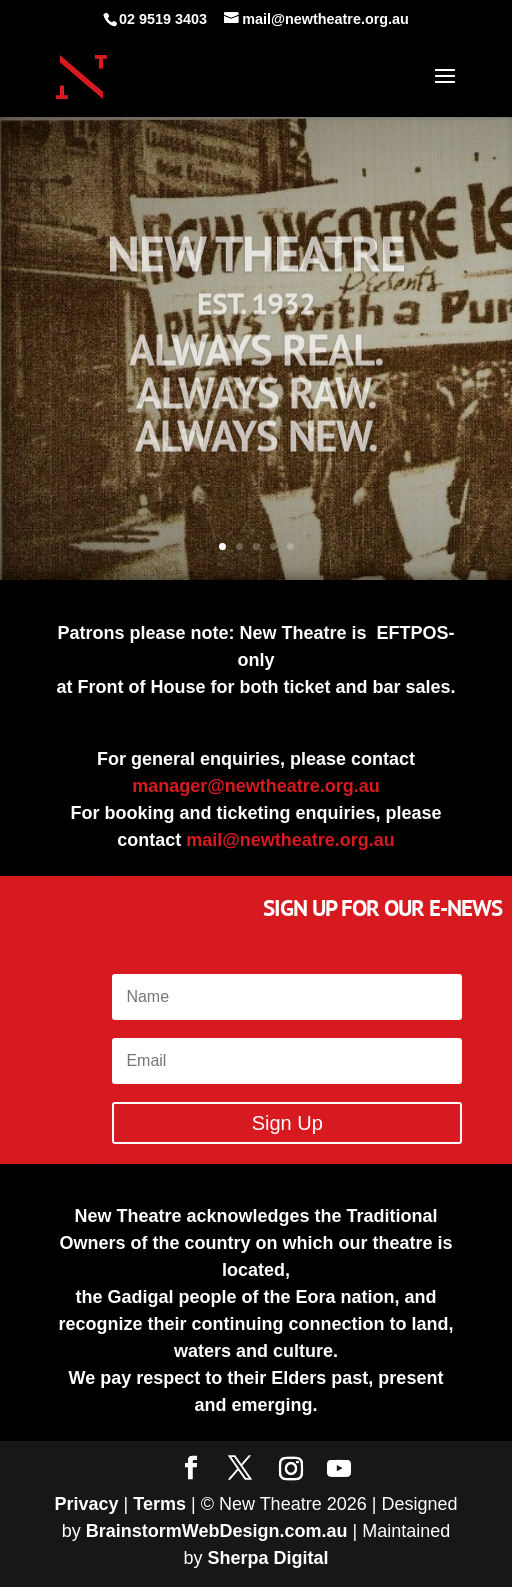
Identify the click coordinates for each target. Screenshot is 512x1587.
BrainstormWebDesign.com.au (217, 1531)
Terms (159, 1504)
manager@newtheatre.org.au (256, 786)
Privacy (87, 1504)
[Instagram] (291, 1469)
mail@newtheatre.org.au (290, 840)
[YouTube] (339, 1469)
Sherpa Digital (267, 1558)
